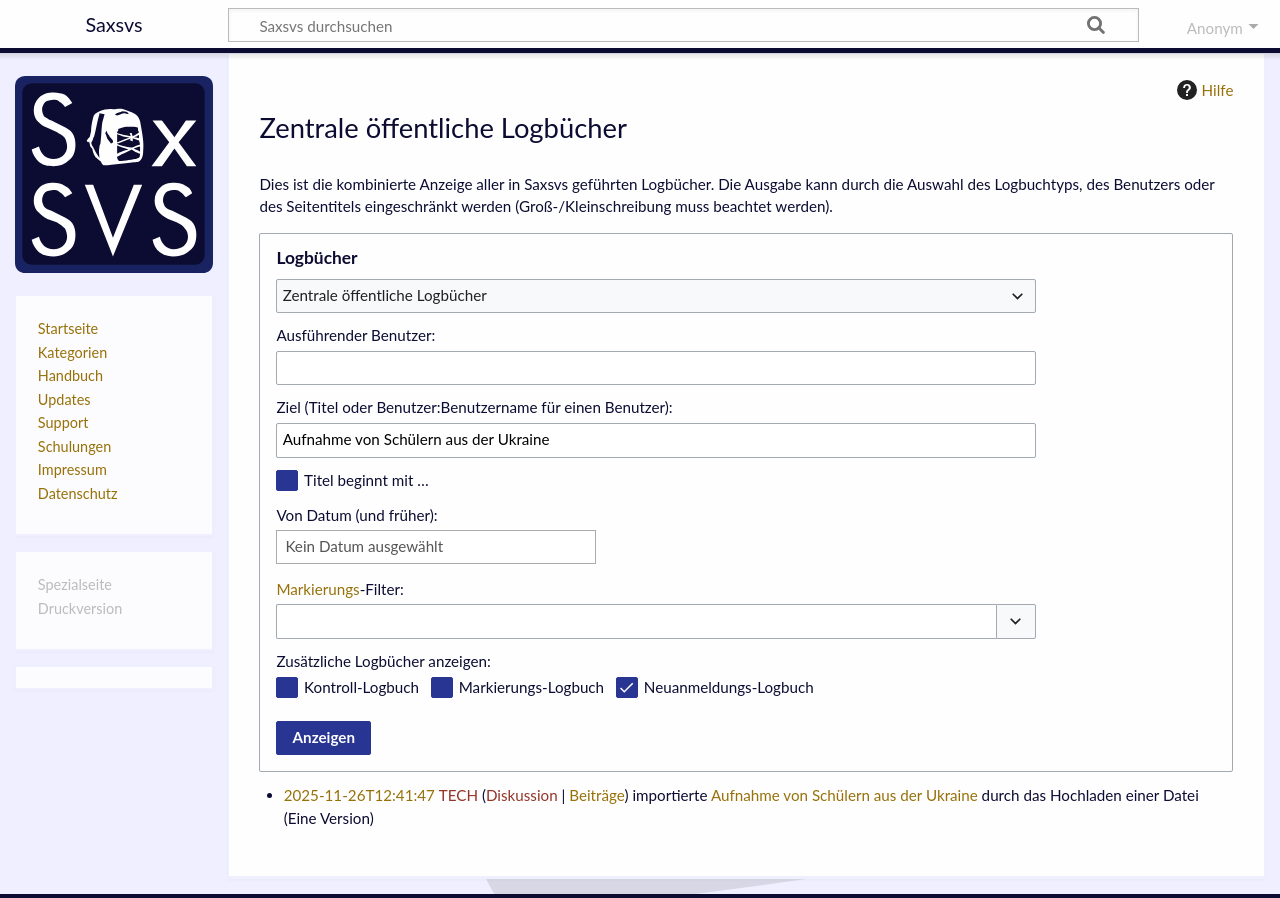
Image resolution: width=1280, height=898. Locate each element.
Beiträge (596, 795)
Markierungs (317, 589)
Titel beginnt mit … (366, 480)
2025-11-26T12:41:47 (359, 795)
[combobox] (656, 296)
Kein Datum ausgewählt (364, 546)
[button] (1016, 621)
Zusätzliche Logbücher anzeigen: (383, 661)
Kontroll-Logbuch (361, 687)
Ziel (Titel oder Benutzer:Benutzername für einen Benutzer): (474, 407)
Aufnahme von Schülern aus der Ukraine (844, 795)
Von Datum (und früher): (356, 515)
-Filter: (339, 589)
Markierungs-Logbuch (531, 687)
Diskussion (522, 795)
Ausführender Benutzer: (355, 335)
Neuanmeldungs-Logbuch (729, 687)
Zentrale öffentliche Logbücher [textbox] (385, 295)
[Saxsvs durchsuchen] (683, 25)
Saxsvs (113, 24)
